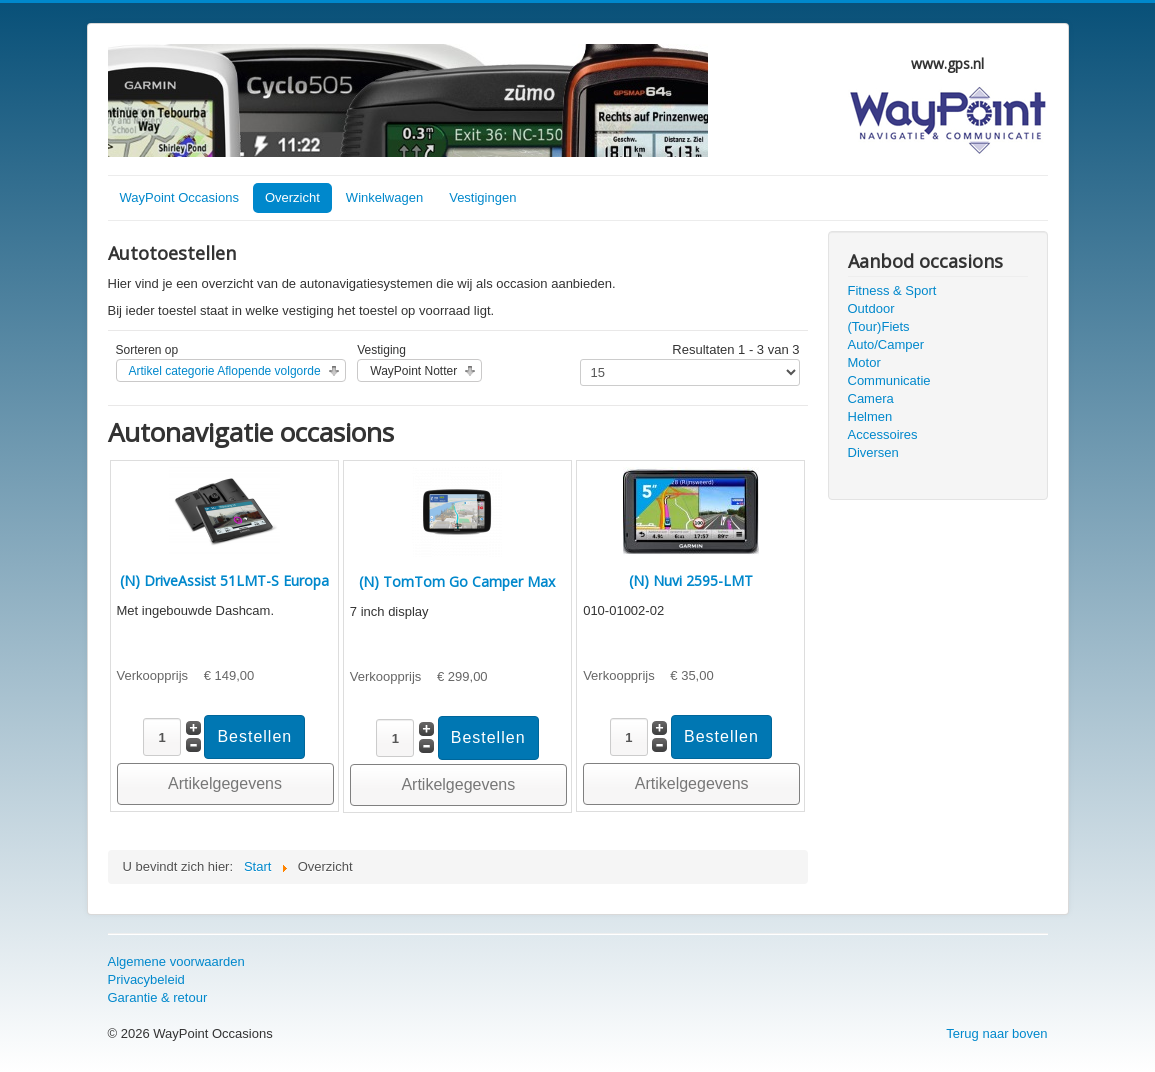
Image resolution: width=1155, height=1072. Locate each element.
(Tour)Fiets (879, 326)
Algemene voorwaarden (176, 961)
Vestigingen (482, 197)
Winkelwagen (384, 197)
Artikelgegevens (225, 783)
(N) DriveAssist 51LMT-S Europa (224, 580)
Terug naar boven (996, 1033)
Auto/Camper (886, 344)
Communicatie (889, 380)
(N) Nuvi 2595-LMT (691, 580)
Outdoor (871, 308)
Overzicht (292, 197)
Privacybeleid (146, 979)
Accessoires (883, 434)
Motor (864, 362)
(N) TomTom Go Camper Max (457, 581)
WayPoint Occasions (179, 197)
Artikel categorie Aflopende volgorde (225, 371)
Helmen (870, 416)
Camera (871, 398)
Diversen (873, 452)
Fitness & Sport (892, 290)
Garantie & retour (158, 997)
